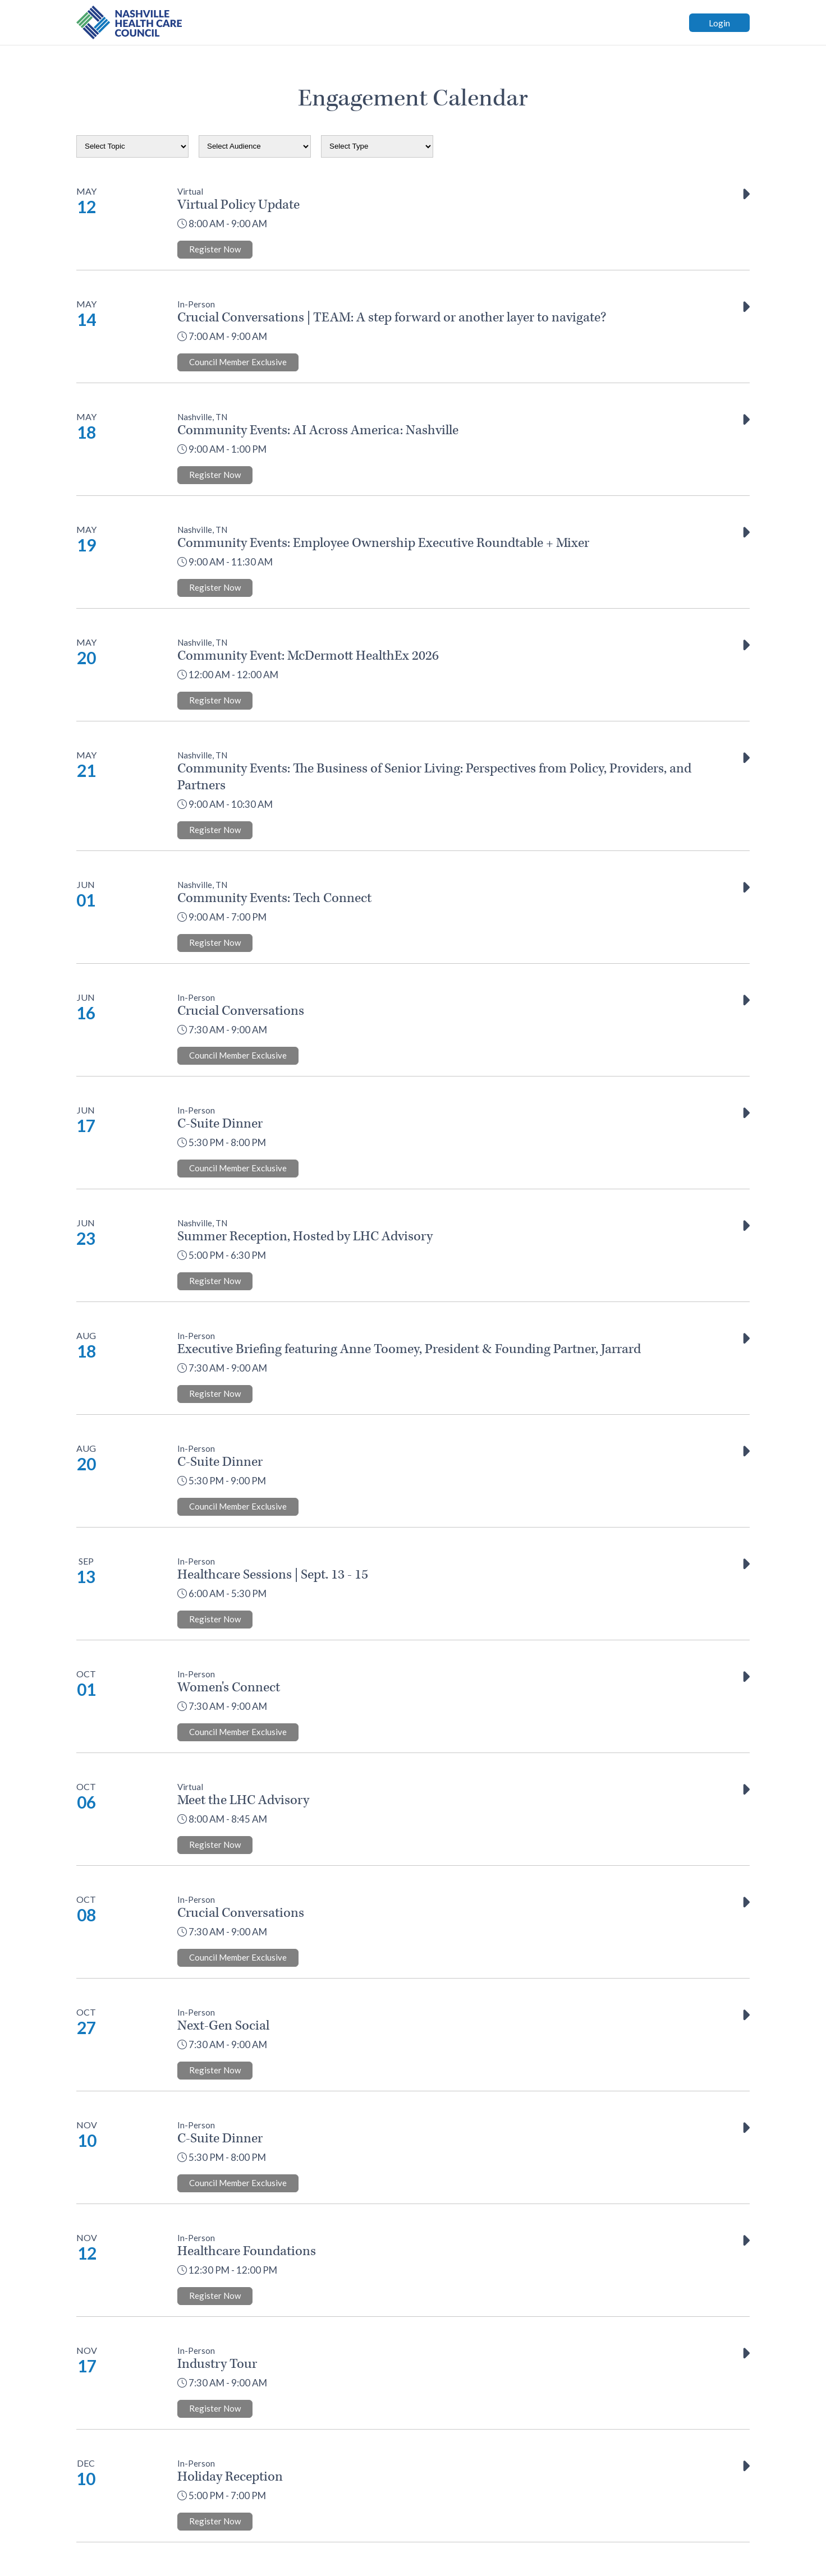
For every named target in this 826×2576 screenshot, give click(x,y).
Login (719, 22)
